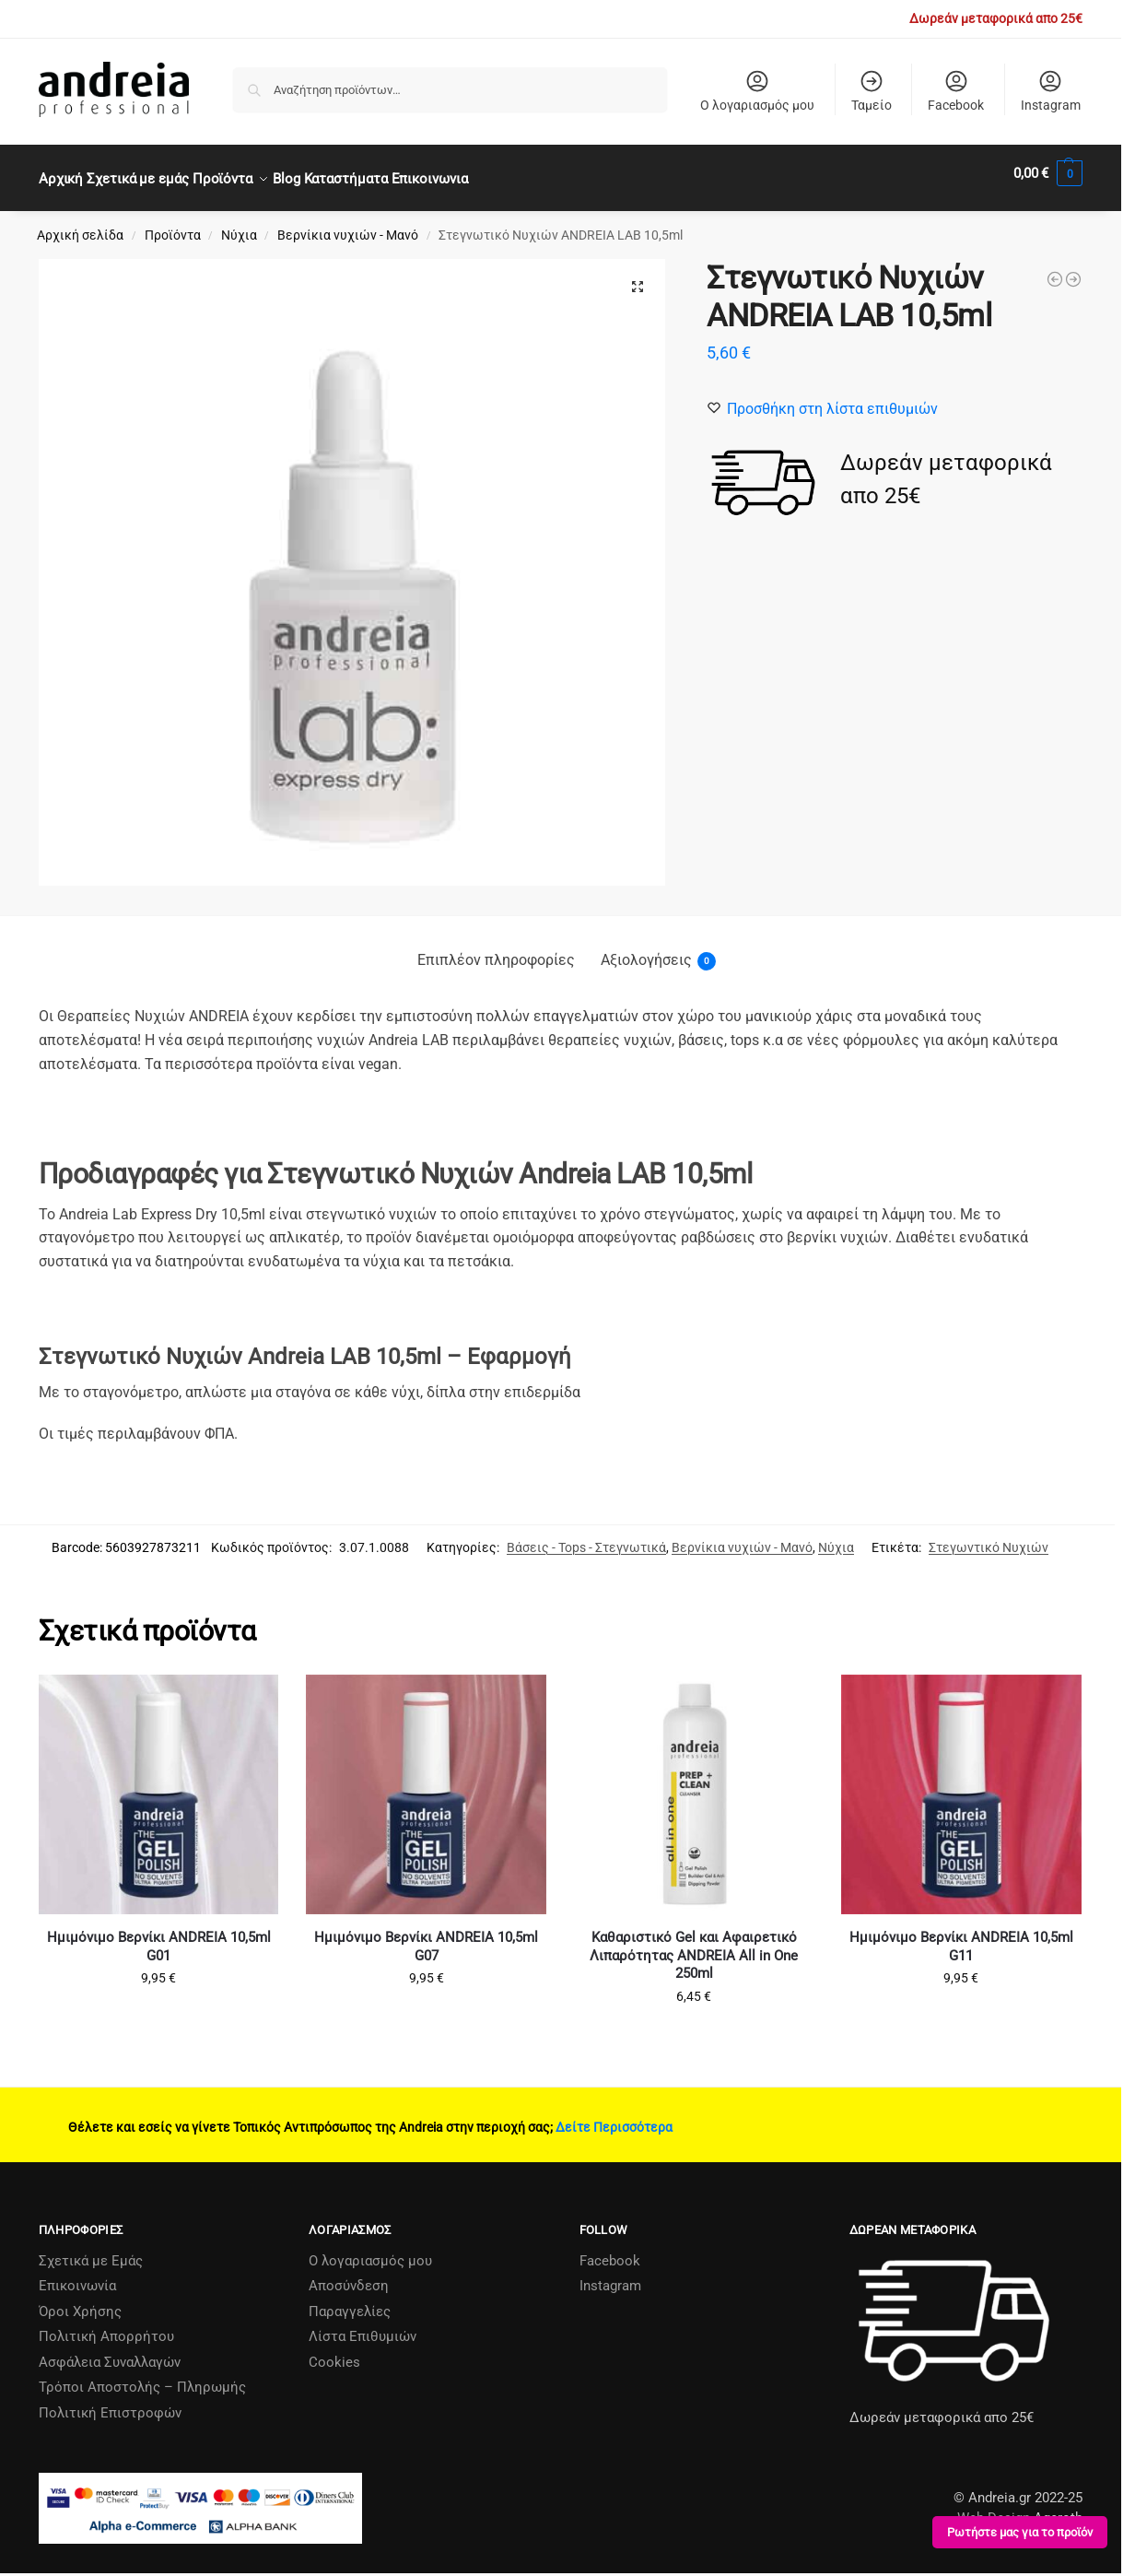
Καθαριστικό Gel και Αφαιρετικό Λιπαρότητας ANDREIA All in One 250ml (694, 1945)
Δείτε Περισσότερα (614, 2117)
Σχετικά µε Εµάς (91, 2250)
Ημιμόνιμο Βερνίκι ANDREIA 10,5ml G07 (426, 1936)
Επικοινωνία (77, 2275)
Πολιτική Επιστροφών (110, 2402)
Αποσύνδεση (349, 2275)
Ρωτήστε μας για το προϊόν (1020, 2532)
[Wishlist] (832, 397)
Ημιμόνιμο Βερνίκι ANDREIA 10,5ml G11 (961, 1936)
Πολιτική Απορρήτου (106, 2326)
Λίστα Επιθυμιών (362, 2326)
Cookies (334, 2352)
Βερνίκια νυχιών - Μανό (347, 225)
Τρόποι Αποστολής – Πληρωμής (142, 2377)
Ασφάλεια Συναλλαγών (110, 2352)
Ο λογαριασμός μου (757, 90)
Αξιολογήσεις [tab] (658, 950)
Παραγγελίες (350, 2301)
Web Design (993, 2508)
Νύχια (239, 225)
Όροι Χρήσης (80, 2301)
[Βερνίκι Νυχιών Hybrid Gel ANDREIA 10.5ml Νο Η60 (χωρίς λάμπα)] (1055, 269)
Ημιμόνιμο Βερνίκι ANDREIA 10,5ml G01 (159, 1936)
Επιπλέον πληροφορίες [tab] (496, 950)
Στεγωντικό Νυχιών (988, 1537)
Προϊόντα (173, 225)
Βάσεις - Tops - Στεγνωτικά (586, 1537)
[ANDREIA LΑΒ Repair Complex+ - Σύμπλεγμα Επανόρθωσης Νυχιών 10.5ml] (1073, 269)
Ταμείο (871, 90)
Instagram (1051, 90)
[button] (1047, 173)
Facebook (956, 90)
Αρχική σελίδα (80, 225)
